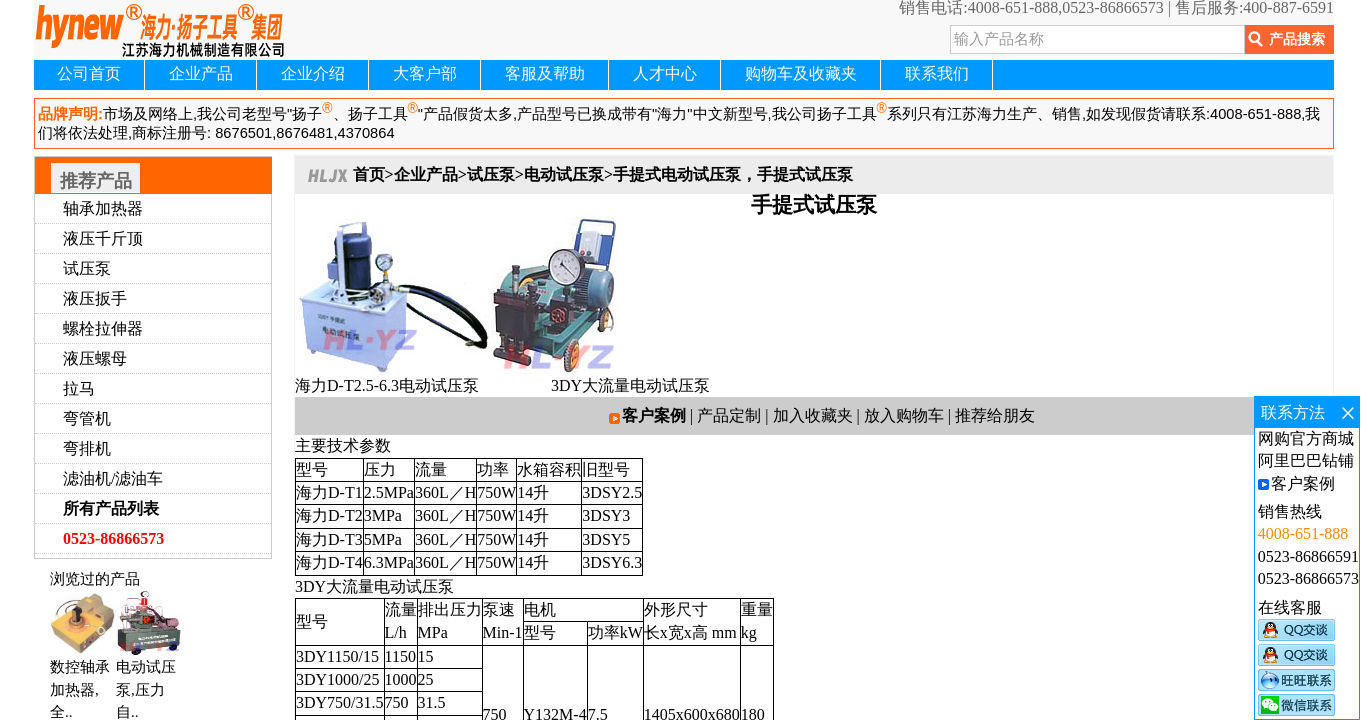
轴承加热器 (103, 208)
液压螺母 (95, 358)
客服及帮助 (545, 73)
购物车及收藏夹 (801, 73)
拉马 (79, 388)
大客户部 (425, 73)
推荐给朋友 (995, 415)
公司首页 (89, 73)
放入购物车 (904, 415)
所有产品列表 (111, 508)
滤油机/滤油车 (113, 478)
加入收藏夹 (813, 415)
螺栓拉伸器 (103, 328)
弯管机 (87, 418)
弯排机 (87, 448)
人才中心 (665, 73)
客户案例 (654, 415)
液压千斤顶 (103, 238)
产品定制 (729, 415)
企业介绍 (313, 73)
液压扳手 (95, 298)
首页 (369, 174)
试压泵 (87, 268)
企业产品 (201, 73)
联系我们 (937, 73)
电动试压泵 (564, 174)
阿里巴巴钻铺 (1306, 460)
